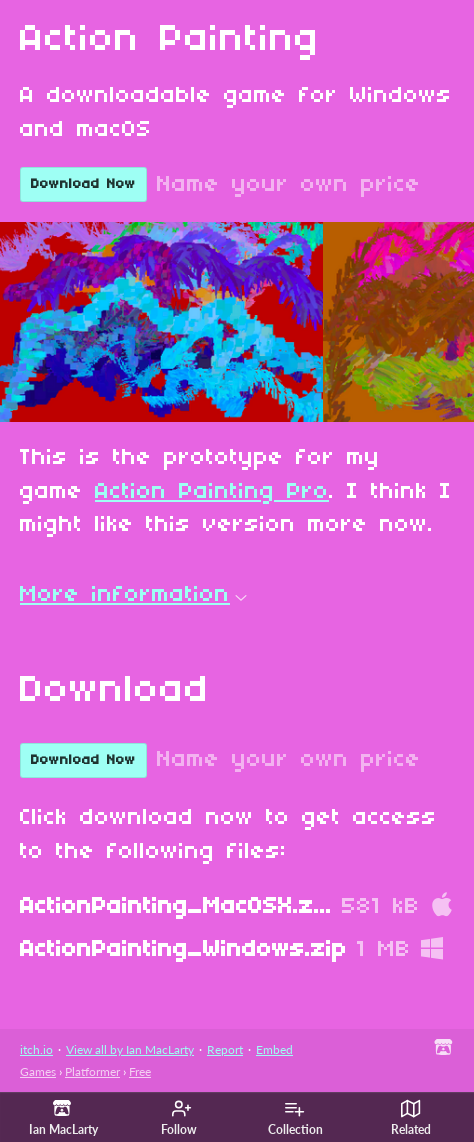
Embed (274, 1049)
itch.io (36, 1049)
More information (133, 595)
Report (225, 1049)
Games (38, 1071)
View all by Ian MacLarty (130, 1049)
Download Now (83, 184)
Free (140, 1071)
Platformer (92, 1071)
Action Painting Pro (212, 492)
